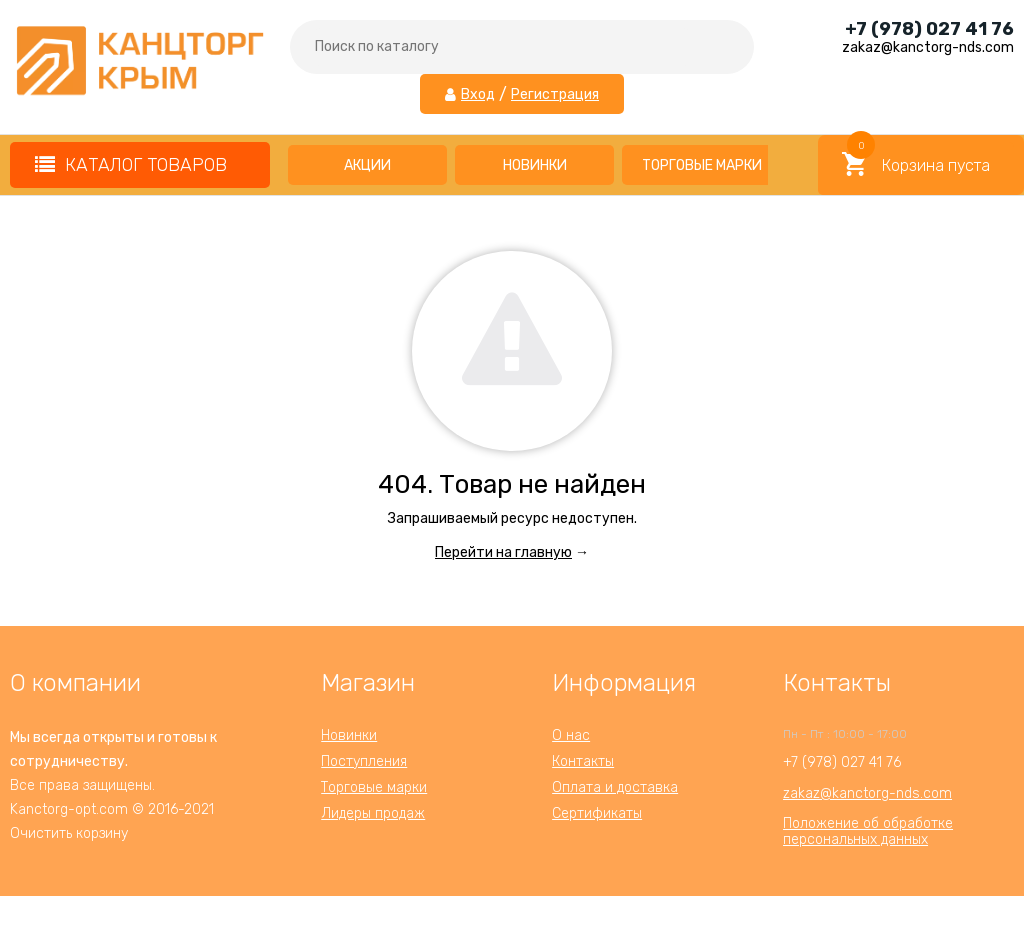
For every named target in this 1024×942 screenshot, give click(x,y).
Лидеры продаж (373, 813)
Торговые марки (702, 165)
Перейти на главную (503, 552)
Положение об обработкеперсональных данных (868, 831)
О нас (571, 735)
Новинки (535, 165)
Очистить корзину (69, 833)
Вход (478, 95)
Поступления (364, 761)
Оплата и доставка (615, 787)
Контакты (583, 761)
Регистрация (555, 95)
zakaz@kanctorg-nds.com (867, 793)
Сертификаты (597, 813)
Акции (367, 165)
